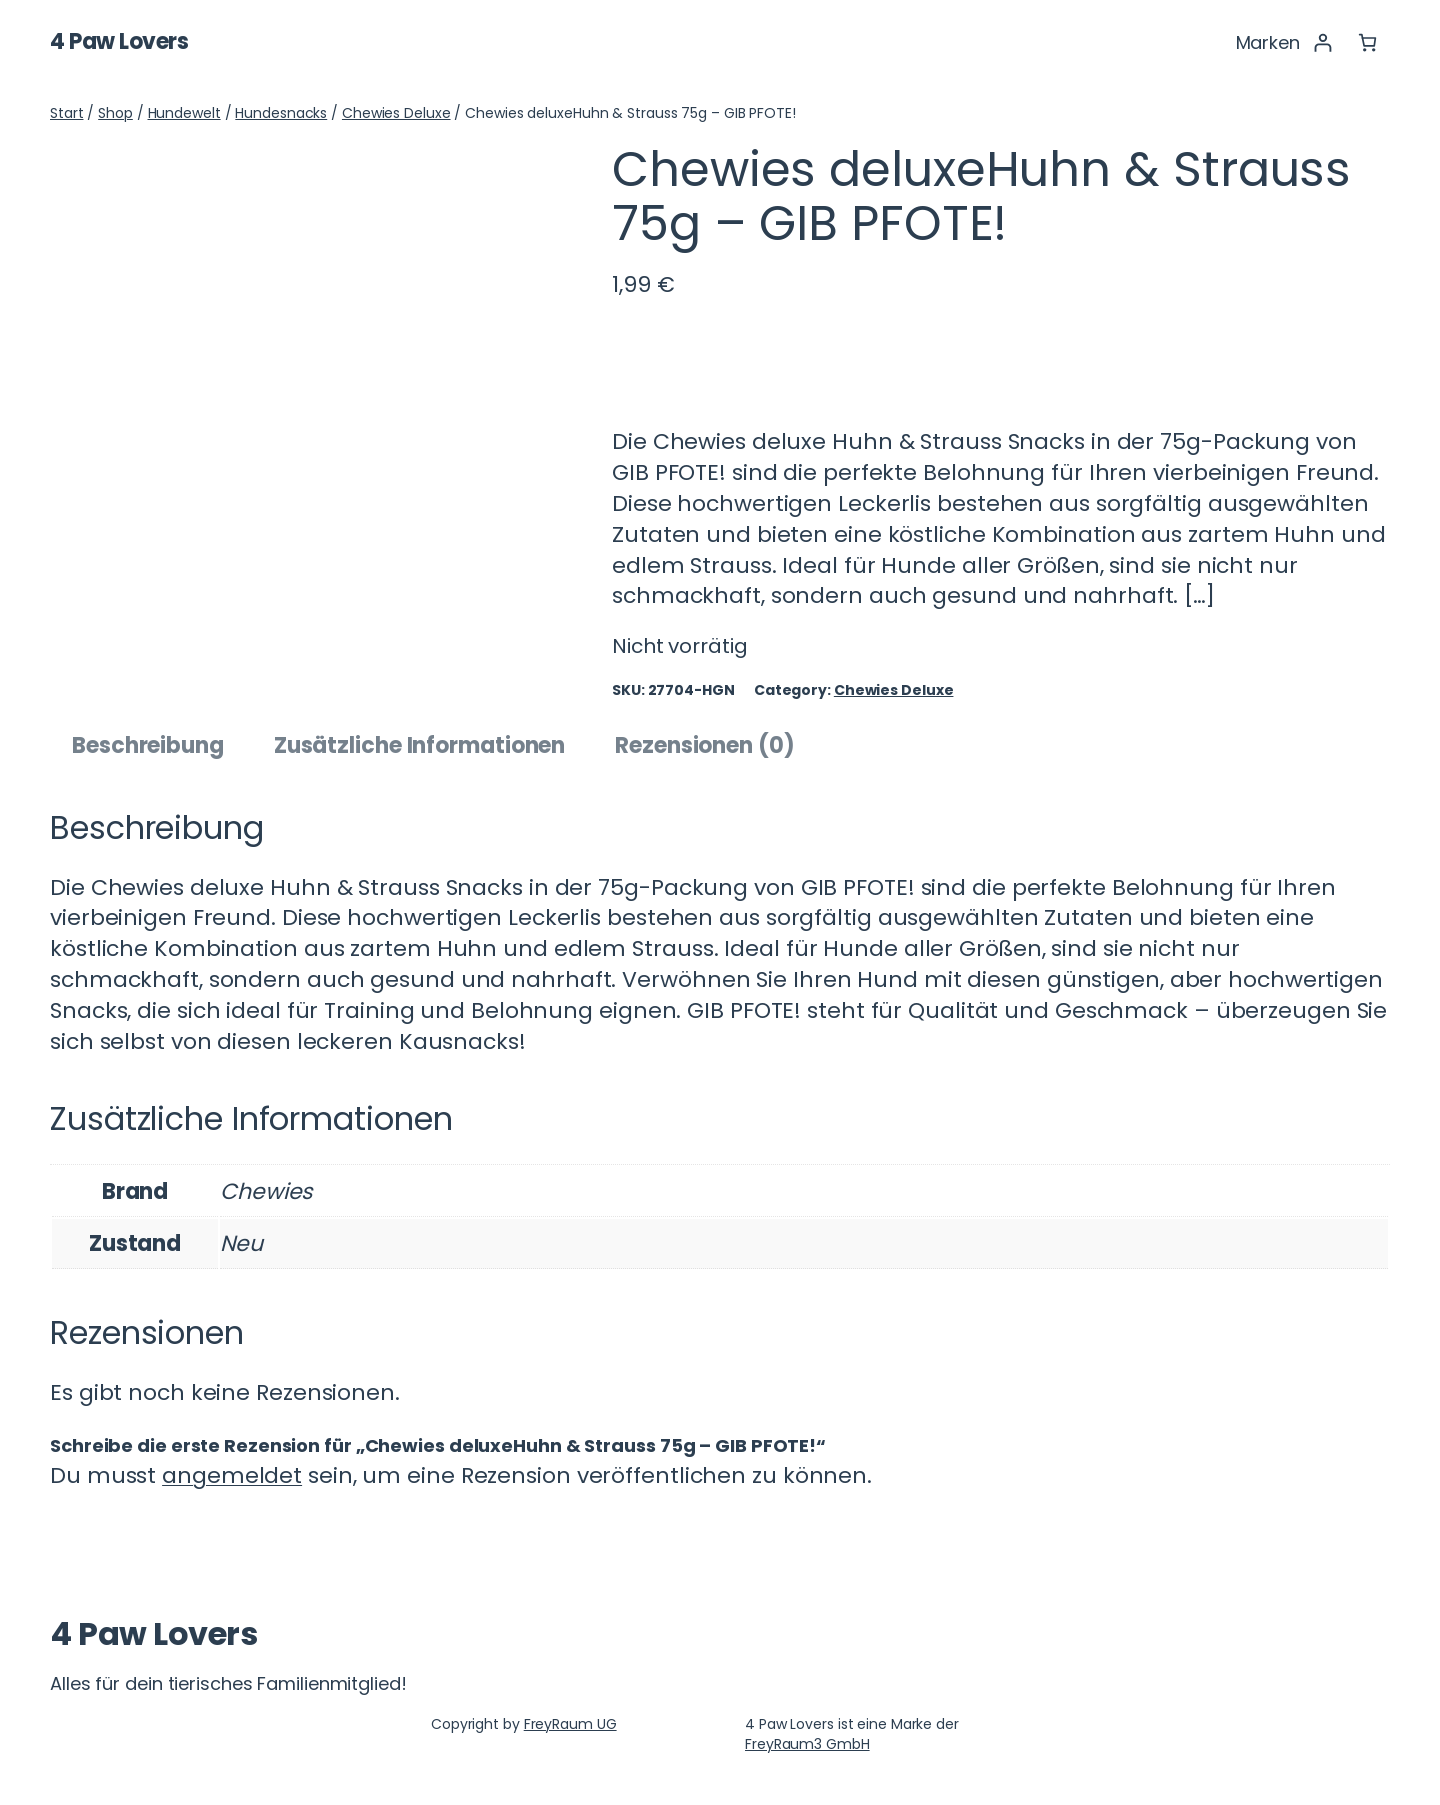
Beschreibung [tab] (148, 745)
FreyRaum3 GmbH (807, 1744)
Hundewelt (184, 113)
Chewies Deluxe (396, 113)
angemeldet (232, 1475)
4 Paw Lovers (119, 41)
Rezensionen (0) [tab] (705, 745)
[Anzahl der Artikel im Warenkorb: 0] (1367, 42)
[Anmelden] (1322, 42)
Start (67, 113)
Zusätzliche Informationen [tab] (420, 745)
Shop (115, 113)
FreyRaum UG (570, 1724)
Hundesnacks (281, 113)
